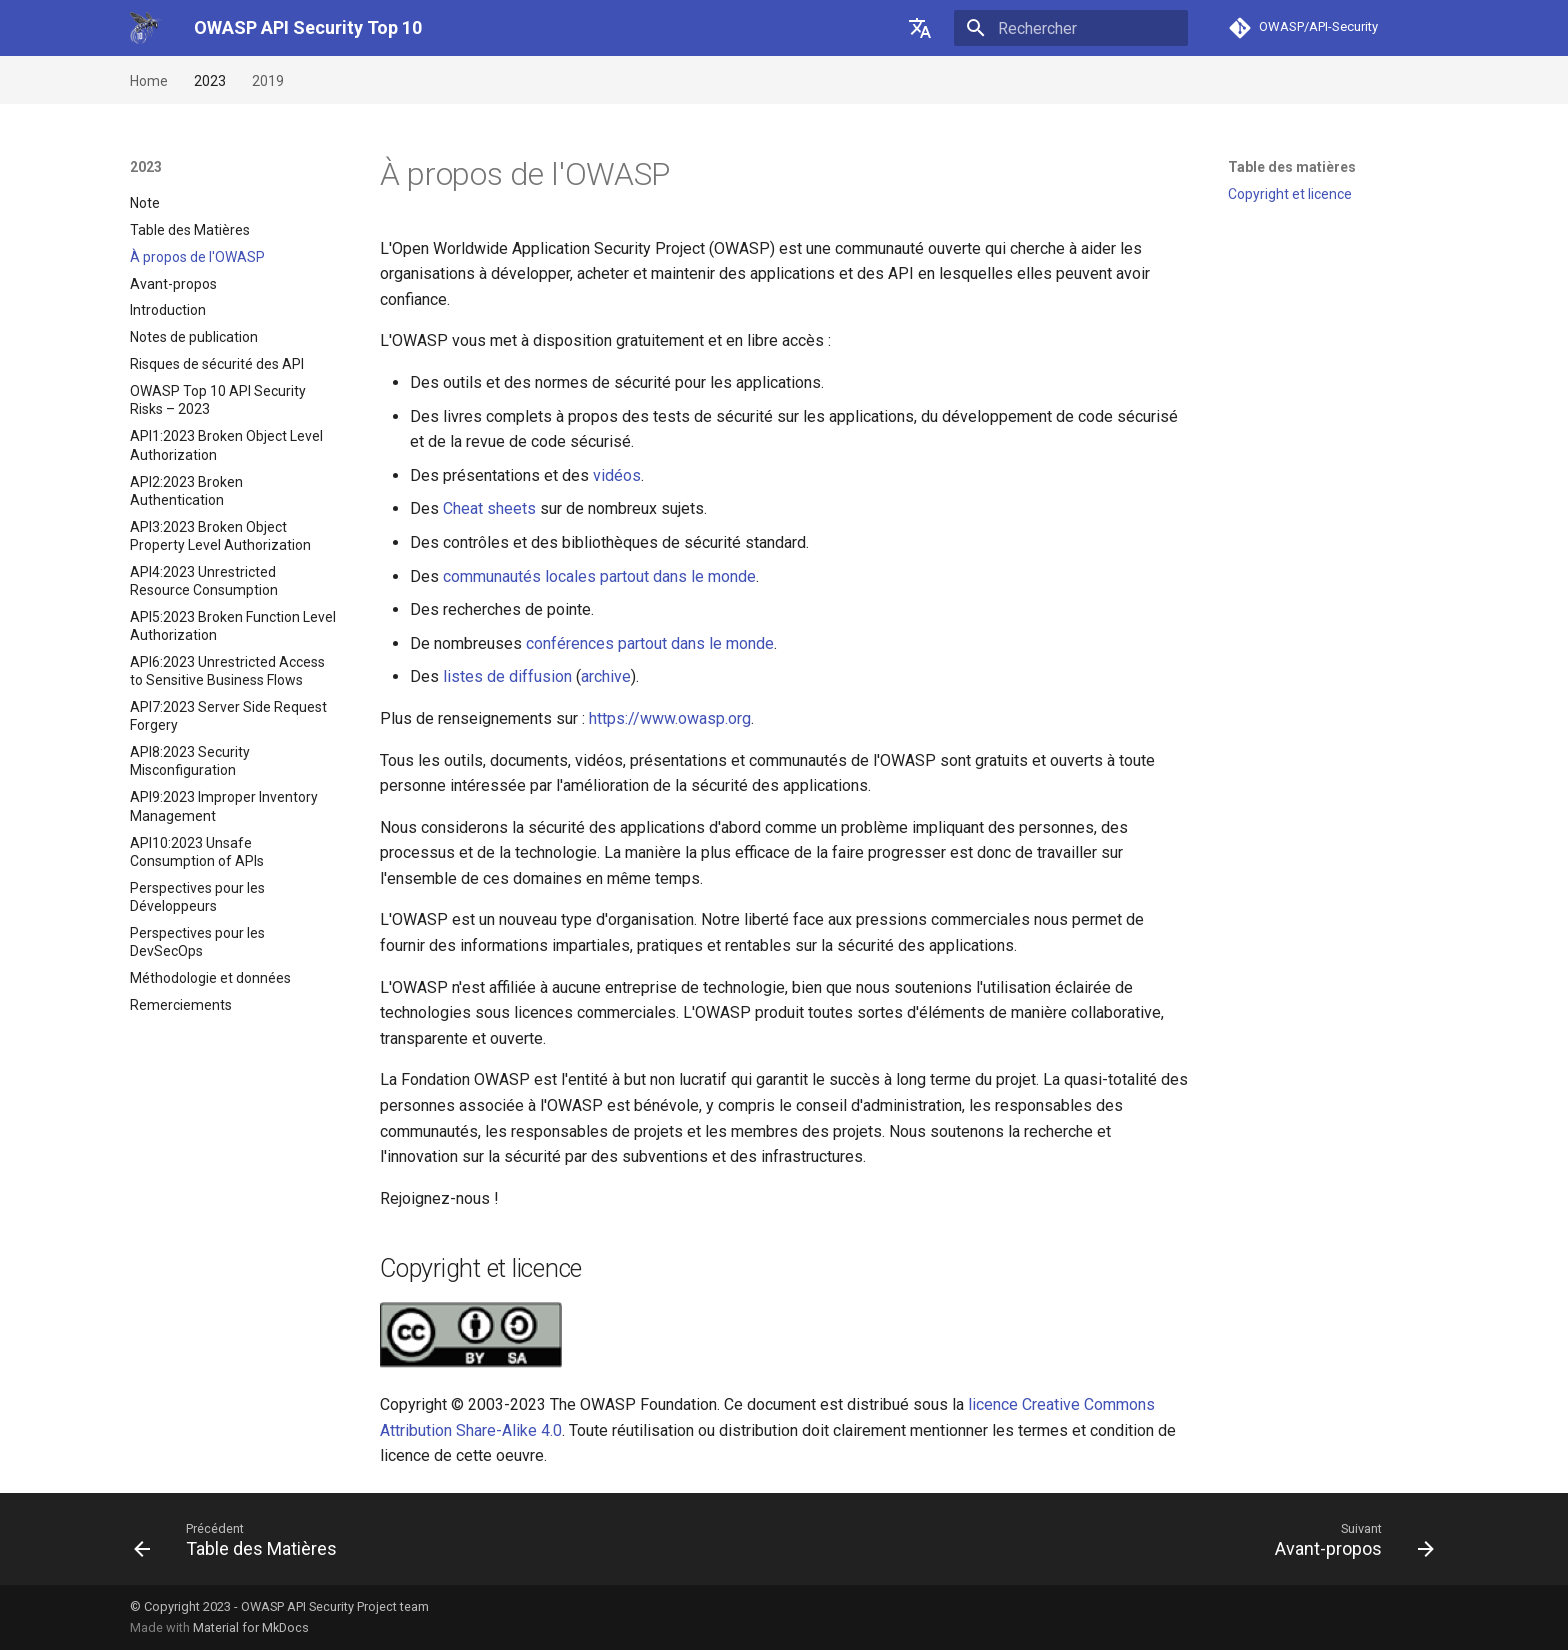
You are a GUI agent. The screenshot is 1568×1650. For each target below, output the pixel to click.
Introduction (168, 310)
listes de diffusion (507, 676)
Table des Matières (190, 230)
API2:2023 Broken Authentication (186, 491)
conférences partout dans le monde (650, 643)
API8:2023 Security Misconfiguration (190, 761)
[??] (920, 28)
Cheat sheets (489, 508)
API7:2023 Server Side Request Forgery (228, 716)
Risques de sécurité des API (217, 364)
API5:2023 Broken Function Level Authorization (233, 626)
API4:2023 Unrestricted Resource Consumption (204, 581)
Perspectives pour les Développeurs (197, 897)
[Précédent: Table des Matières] (242, 1539)
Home (149, 81)
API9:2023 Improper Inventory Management (224, 806)
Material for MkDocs (251, 1627)
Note (145, 203)
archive (606, 676)
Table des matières (1292, 167)
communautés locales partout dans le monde (599, 576)
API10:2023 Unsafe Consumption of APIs (197, 852)
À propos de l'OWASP (197, 257)
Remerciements (181, 1005)
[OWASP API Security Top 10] (146, 28)
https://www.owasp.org (670, 718)
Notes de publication (194, 337)
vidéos (617, 475)
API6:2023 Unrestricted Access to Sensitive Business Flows (227, 671)
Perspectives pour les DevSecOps (197, 942)
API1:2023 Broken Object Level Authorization (226, 445)
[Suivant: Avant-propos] (1348, 1539)
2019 (268, 81)
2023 (210, 81)
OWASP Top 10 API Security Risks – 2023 (218, 400)
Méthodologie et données (210, 978)
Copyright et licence (1290, 194)
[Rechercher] (1071, 28)
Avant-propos (173, 284)
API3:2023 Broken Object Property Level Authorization (220, 536)
